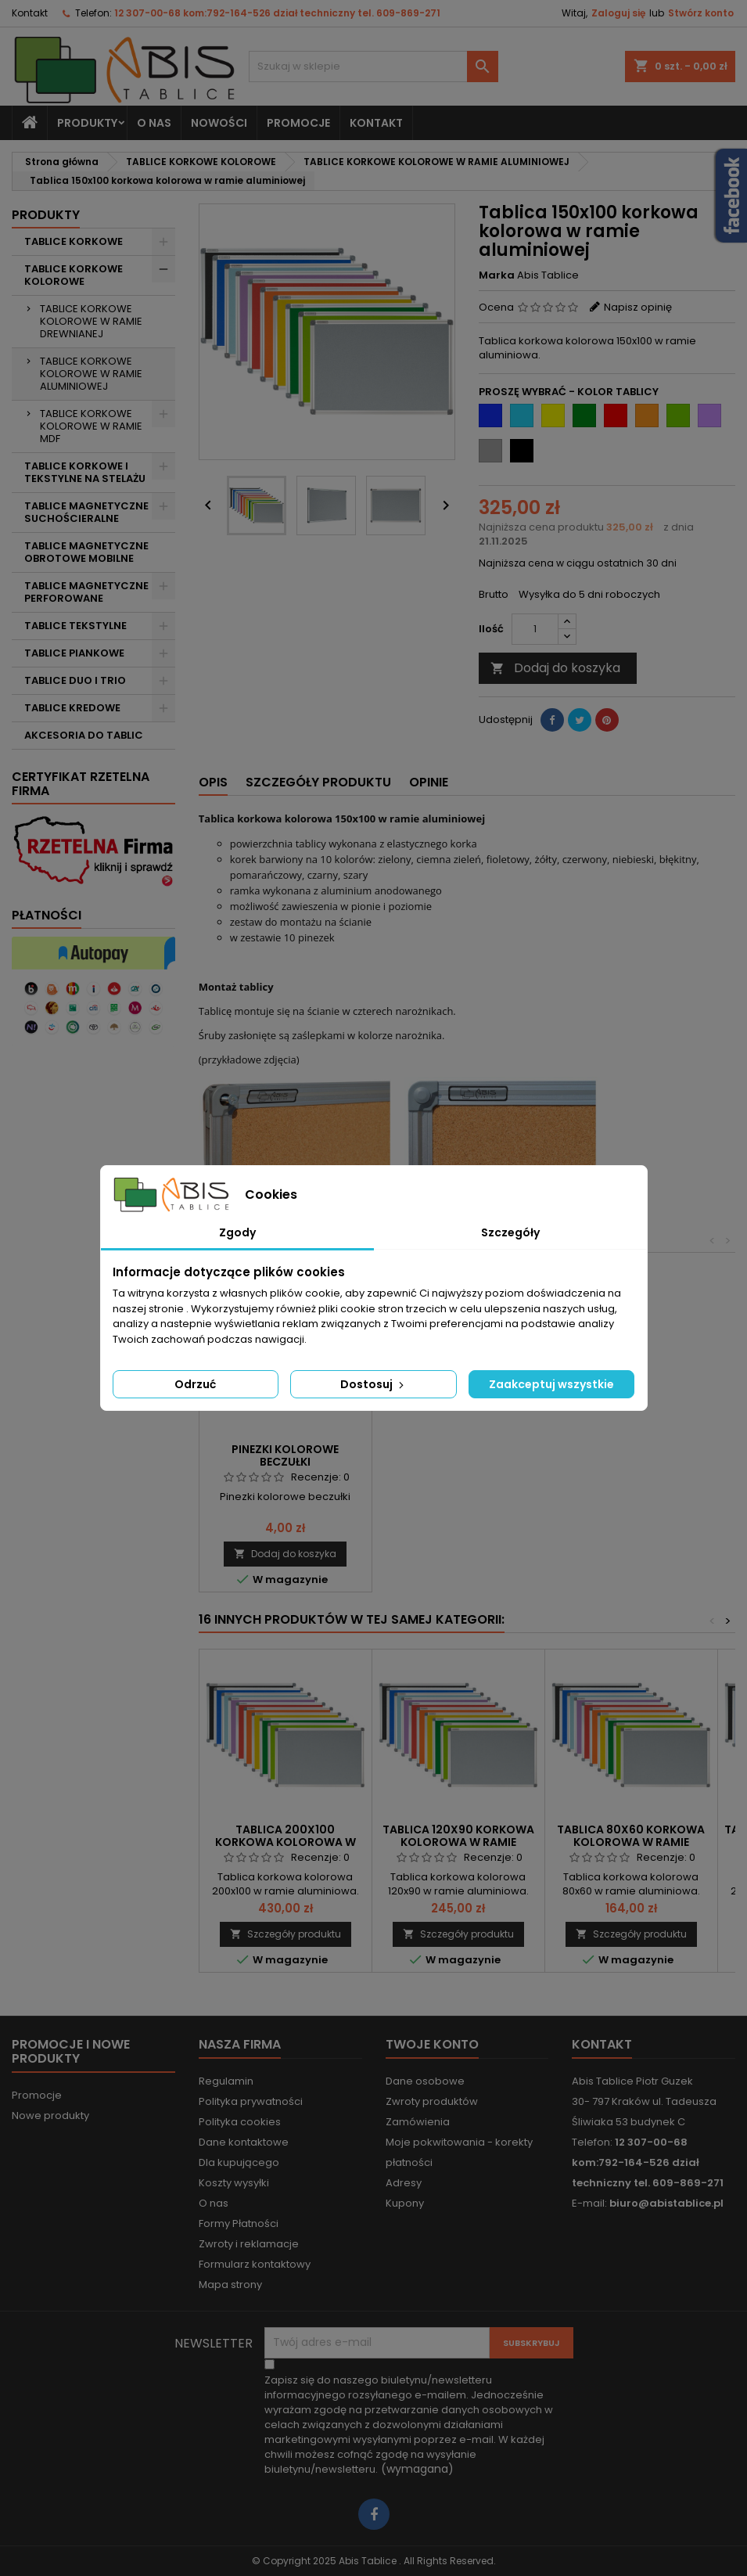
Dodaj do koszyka (555, 668)
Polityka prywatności (251, 2101)
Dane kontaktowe (244, 2142)
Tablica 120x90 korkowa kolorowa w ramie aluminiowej (458, 1842)
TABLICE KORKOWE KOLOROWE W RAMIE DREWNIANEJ (91, 321)
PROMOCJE (298, 123)
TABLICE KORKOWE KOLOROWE (73, 275)
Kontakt (30, 13)
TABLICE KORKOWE (73, 241)
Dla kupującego (239, 2162)
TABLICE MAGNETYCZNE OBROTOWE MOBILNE (86, 552)
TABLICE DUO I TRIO (75, 680)
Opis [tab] (213, 782)
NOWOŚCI (219, 123)
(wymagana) (408, 2425)
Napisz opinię (638, 307)
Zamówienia (418, 2121)
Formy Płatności (238, 2223)
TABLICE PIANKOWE (74, 653)
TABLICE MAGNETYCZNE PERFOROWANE (86, 592)
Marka (497, 275)
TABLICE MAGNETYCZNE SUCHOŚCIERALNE (86, 512)
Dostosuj (373, 1384)
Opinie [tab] (428, 782)
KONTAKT (376, 123)
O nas (154, 123)
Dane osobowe (425, 2081)
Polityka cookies (240, 2121)
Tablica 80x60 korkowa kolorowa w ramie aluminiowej (631, 1842)
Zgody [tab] (237, 1232)
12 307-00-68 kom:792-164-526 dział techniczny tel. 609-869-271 (277, 13)
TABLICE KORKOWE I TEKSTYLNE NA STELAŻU (84, 472)
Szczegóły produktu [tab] (318, 782)
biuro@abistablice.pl (666, 2203)
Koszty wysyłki (234, 2182)
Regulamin (226, 2081)
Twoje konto (432, 2044)
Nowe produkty (50, 2115)
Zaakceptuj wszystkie (551, 1384)
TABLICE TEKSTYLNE (75, 625)
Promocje (37, 2095)
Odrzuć (195, 1384)
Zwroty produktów (432, 2101)
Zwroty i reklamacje (249, 2243)
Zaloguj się (618, 13)
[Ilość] (535, 629)
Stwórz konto (701, 13)
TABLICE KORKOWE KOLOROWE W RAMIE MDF (91, 426)
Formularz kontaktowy (255, 2264)
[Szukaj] (373, 66)
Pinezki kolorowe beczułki (285, 1455)
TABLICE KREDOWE (72, 707)
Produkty (87, 123)
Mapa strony (230, 2284)
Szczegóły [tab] (510, 1232)
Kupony (405, 2203)
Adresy (404, 2182)
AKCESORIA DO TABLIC (83, 735)
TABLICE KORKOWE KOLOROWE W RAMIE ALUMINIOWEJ (91, 374)
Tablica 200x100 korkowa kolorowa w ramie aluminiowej (285, 1842)
